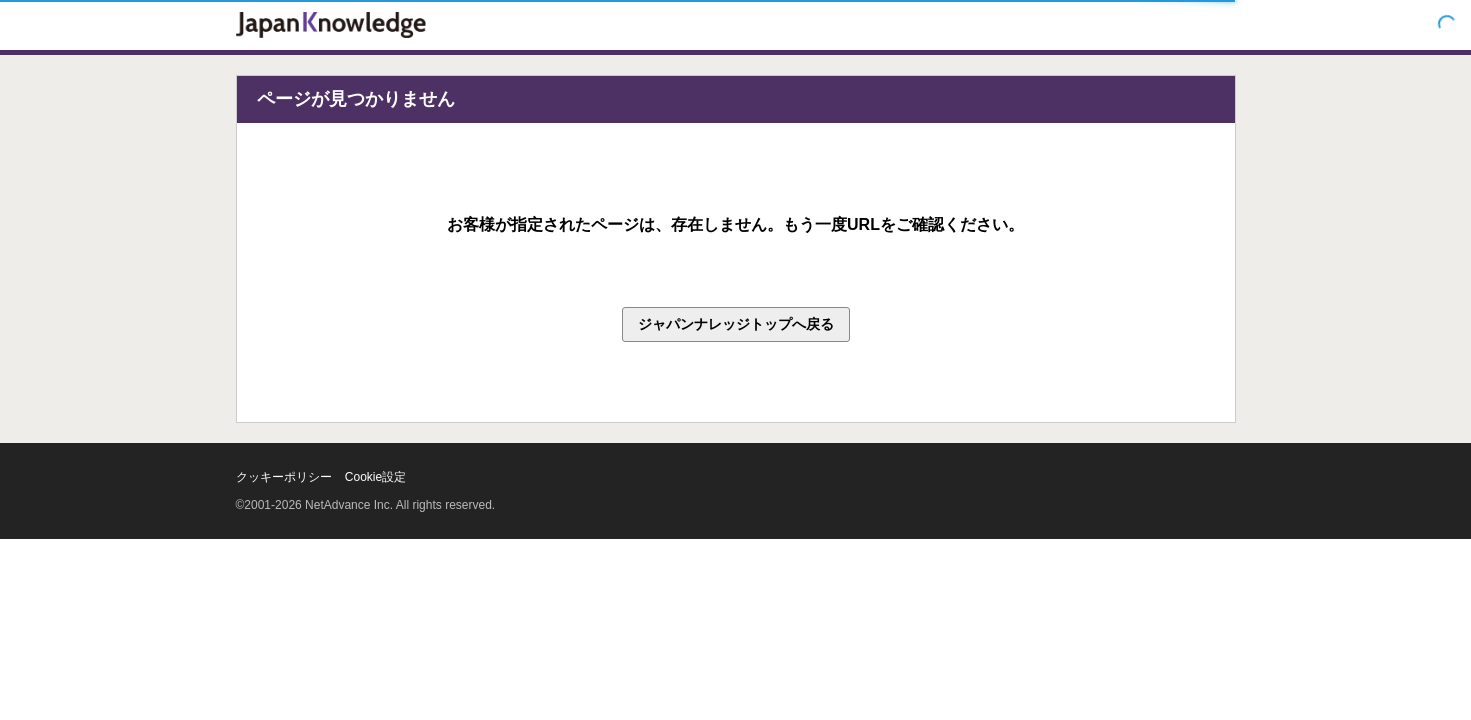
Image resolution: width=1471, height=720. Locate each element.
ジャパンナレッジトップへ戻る (736, 324)
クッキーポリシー (284, 477)
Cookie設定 (375, 477)
